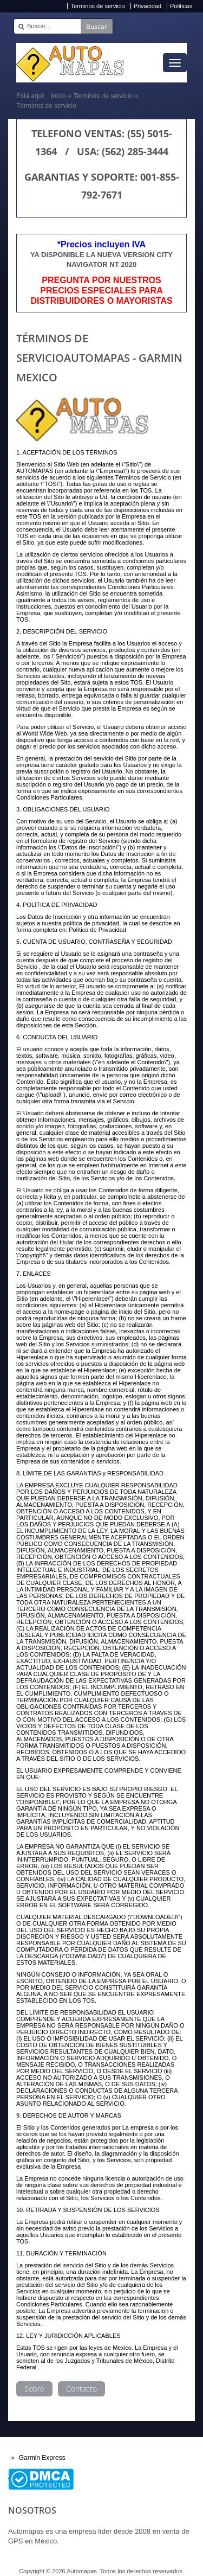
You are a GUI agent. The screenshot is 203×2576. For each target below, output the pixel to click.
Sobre (34, 2388)
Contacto (81, 2388)
